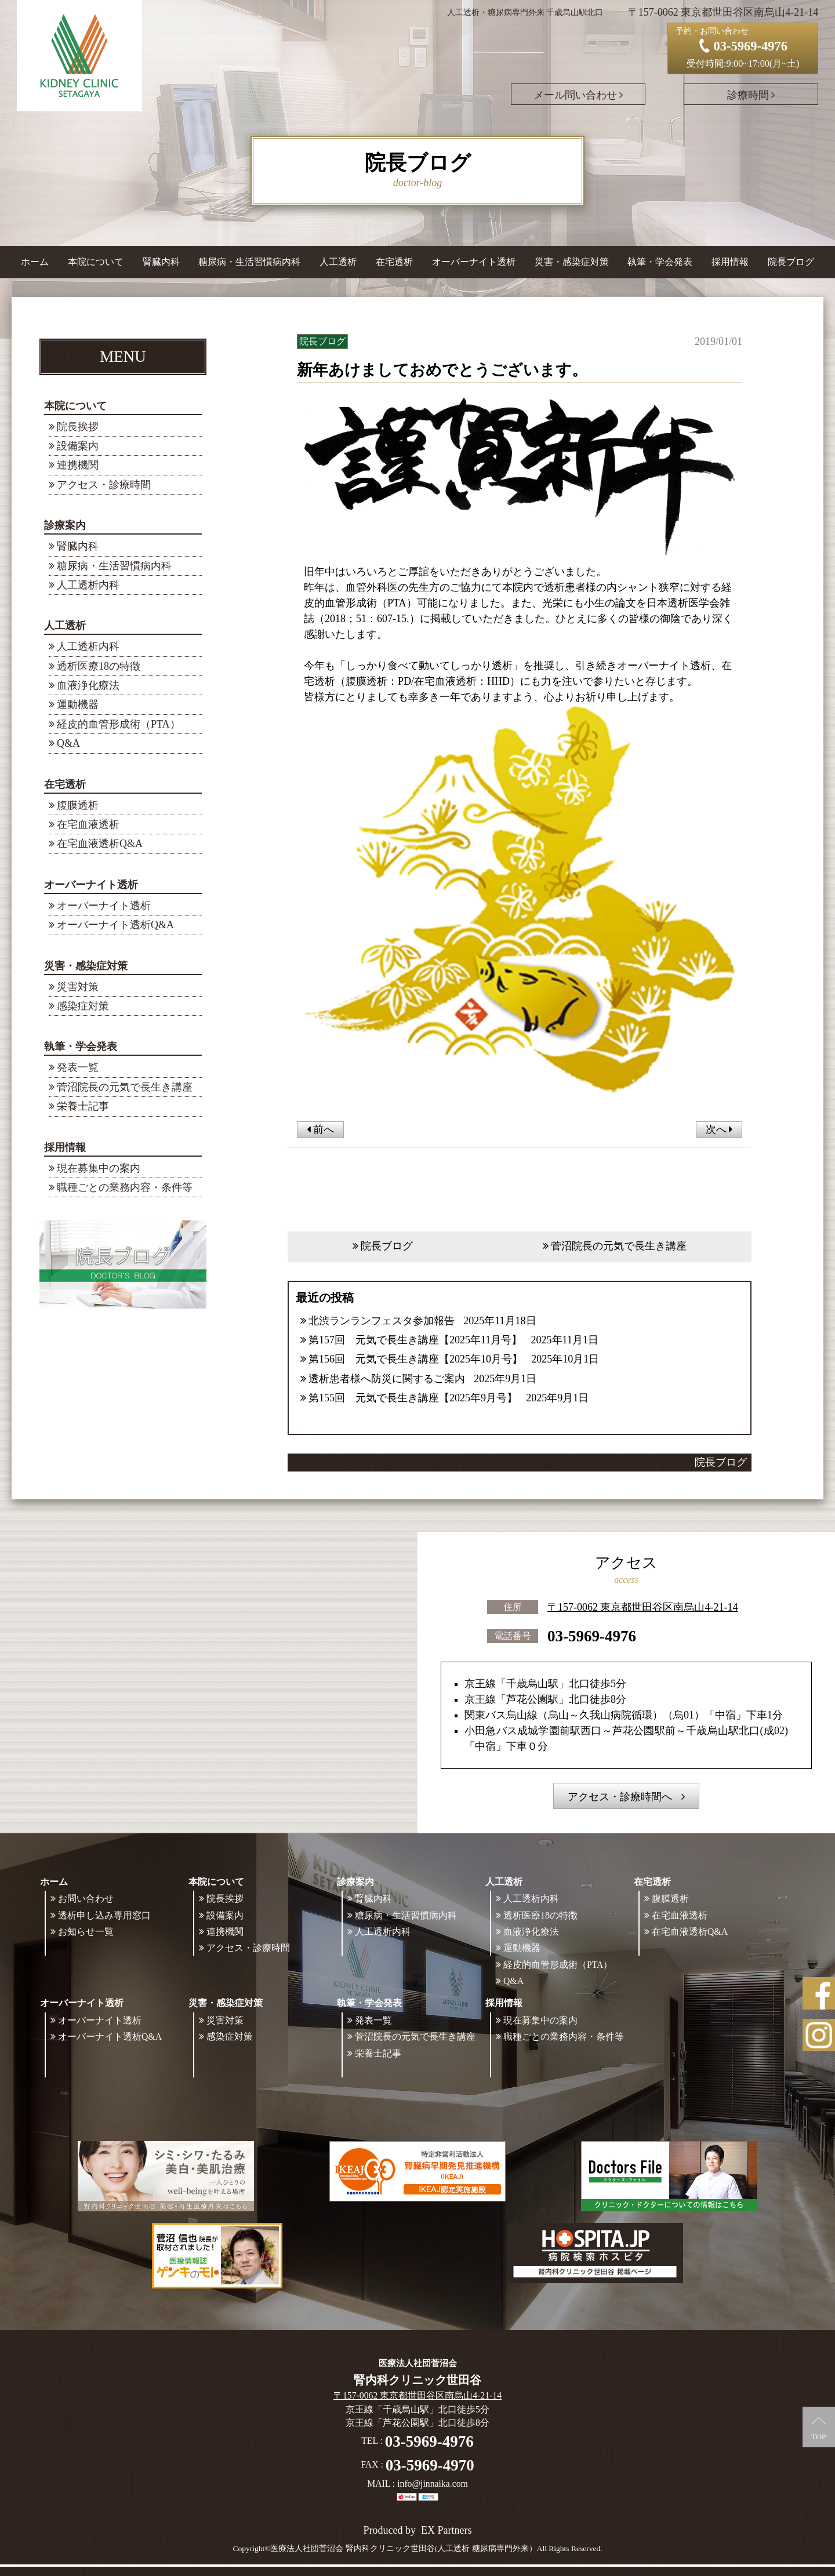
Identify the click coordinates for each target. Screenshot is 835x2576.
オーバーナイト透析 (91, 885)
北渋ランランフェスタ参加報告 (381, 1321)
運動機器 (78, 704)
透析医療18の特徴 (98, 666)
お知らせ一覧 (86, 1931)
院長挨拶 (78, 427)
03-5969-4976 (591, 1636)
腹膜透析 (78, 805)
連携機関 (78, 465)
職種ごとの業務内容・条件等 (125, 1187)
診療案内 (65, 525)
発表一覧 (78, 1067)
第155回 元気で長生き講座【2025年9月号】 (412, 1398)
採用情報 (65, 1147)
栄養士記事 (83, 1106)
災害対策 (78, 987)
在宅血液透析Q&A (100, 843)
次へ (719, 1129)
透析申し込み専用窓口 (104, 1915)
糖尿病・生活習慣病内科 (249, 262)
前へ (320, 1129)
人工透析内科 (88, 585)
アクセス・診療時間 (104, 485)
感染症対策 (83, 1006)
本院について (75, 406)
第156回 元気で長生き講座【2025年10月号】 (415, 1359)
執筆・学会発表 (80, 1046)
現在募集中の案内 (98, 1168)
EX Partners (446, 2530)
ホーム (35, 262)
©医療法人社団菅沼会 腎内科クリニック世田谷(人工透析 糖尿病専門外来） (400, 2548)
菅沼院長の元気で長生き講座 (125, 1087)
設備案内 (78, 446)
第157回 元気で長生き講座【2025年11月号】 (415, 1340)
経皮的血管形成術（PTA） (118, 724)
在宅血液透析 (88, 824)
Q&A (68, 743)
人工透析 (65, 625)
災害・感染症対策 (86, 966)
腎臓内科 (161, 262)
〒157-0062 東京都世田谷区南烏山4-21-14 (642, 1607)
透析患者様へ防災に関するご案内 (386, 1379)
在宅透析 (65, 784)
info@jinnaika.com (432, 2483)
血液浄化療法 (88, 685)
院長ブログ (791, 262)
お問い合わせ (86, 1898)
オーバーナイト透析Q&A (115, 925)
